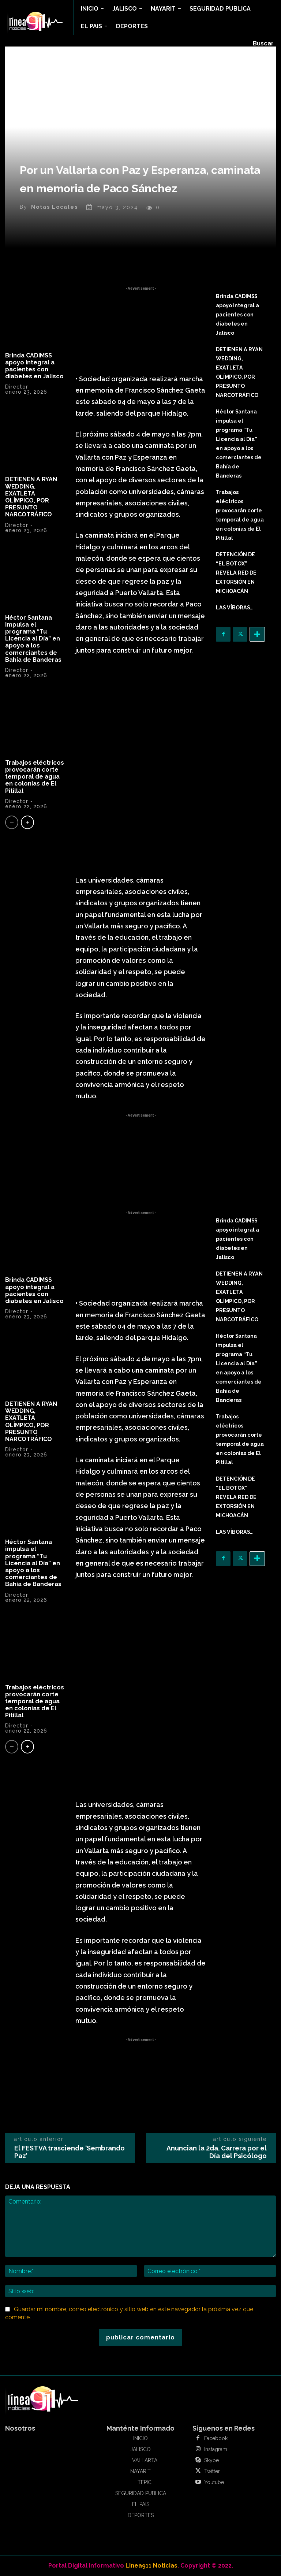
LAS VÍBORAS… (234, 607)
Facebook (216, 2438)
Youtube (214, 2482)
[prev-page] (11, 822)
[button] (263, 44)
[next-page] (27, 822)
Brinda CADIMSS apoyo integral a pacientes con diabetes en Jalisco (34, 366)
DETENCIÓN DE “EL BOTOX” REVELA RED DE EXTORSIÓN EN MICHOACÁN (236, 573)
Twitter (212, 2471)
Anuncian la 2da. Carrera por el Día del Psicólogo (216, 2152)
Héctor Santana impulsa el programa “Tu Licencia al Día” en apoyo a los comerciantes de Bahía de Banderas (33, 638)
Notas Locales (54, 207)
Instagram (215, 2449)
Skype (211, 2460)
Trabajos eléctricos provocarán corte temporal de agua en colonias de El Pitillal (34, 776)
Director (16, 387)
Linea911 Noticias (151, 2565)
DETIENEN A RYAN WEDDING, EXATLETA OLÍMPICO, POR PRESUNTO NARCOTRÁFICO (31, 497)
